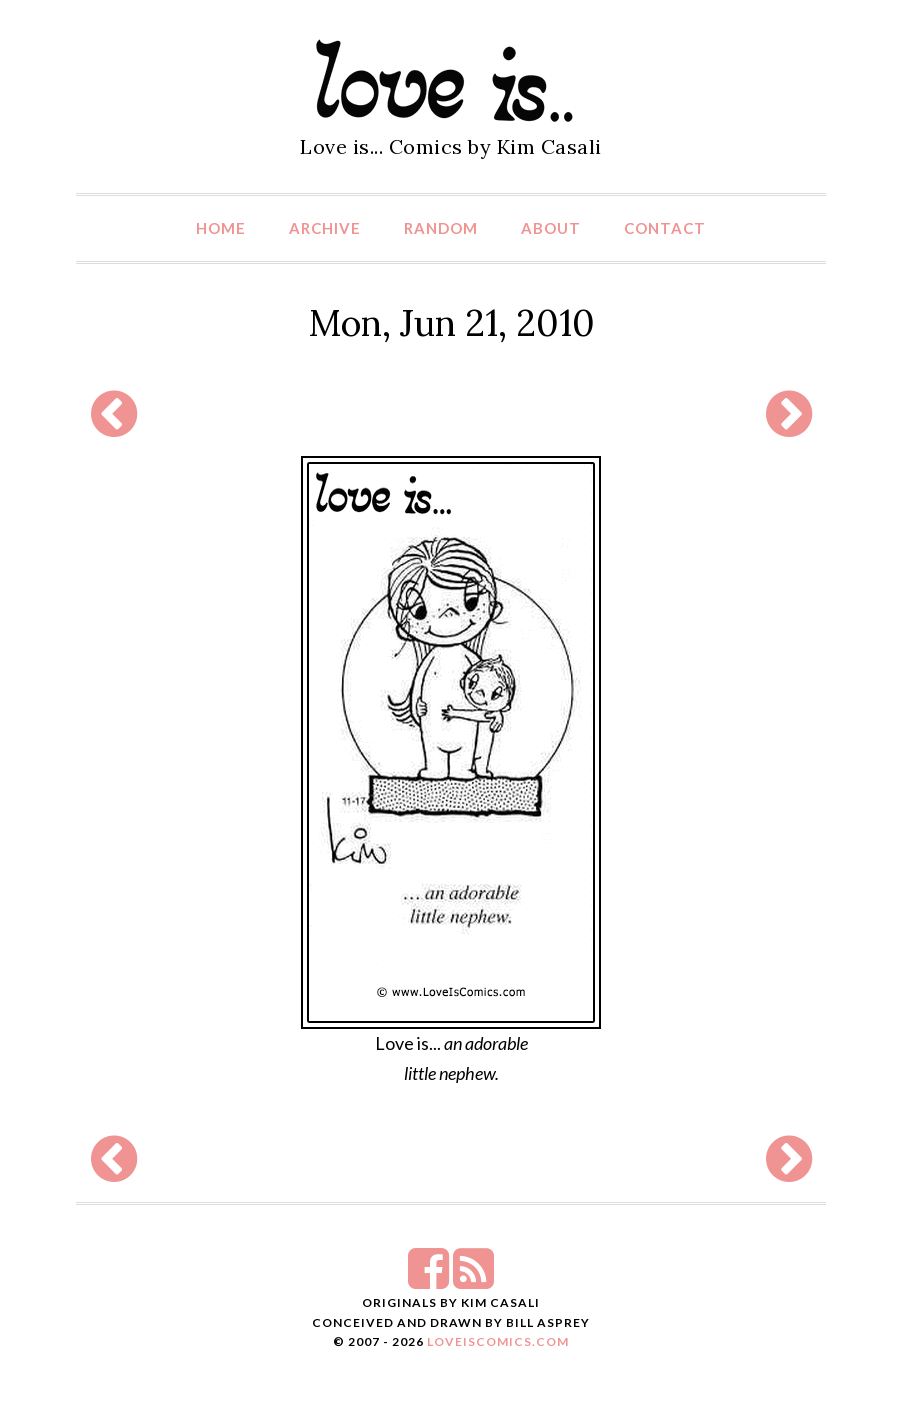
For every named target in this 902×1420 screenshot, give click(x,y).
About (551, 228)
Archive (325, 228)
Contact (665, 228)
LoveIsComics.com (498, 1341)
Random (441, 228)
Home (221, 228)
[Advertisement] (446, 413)
